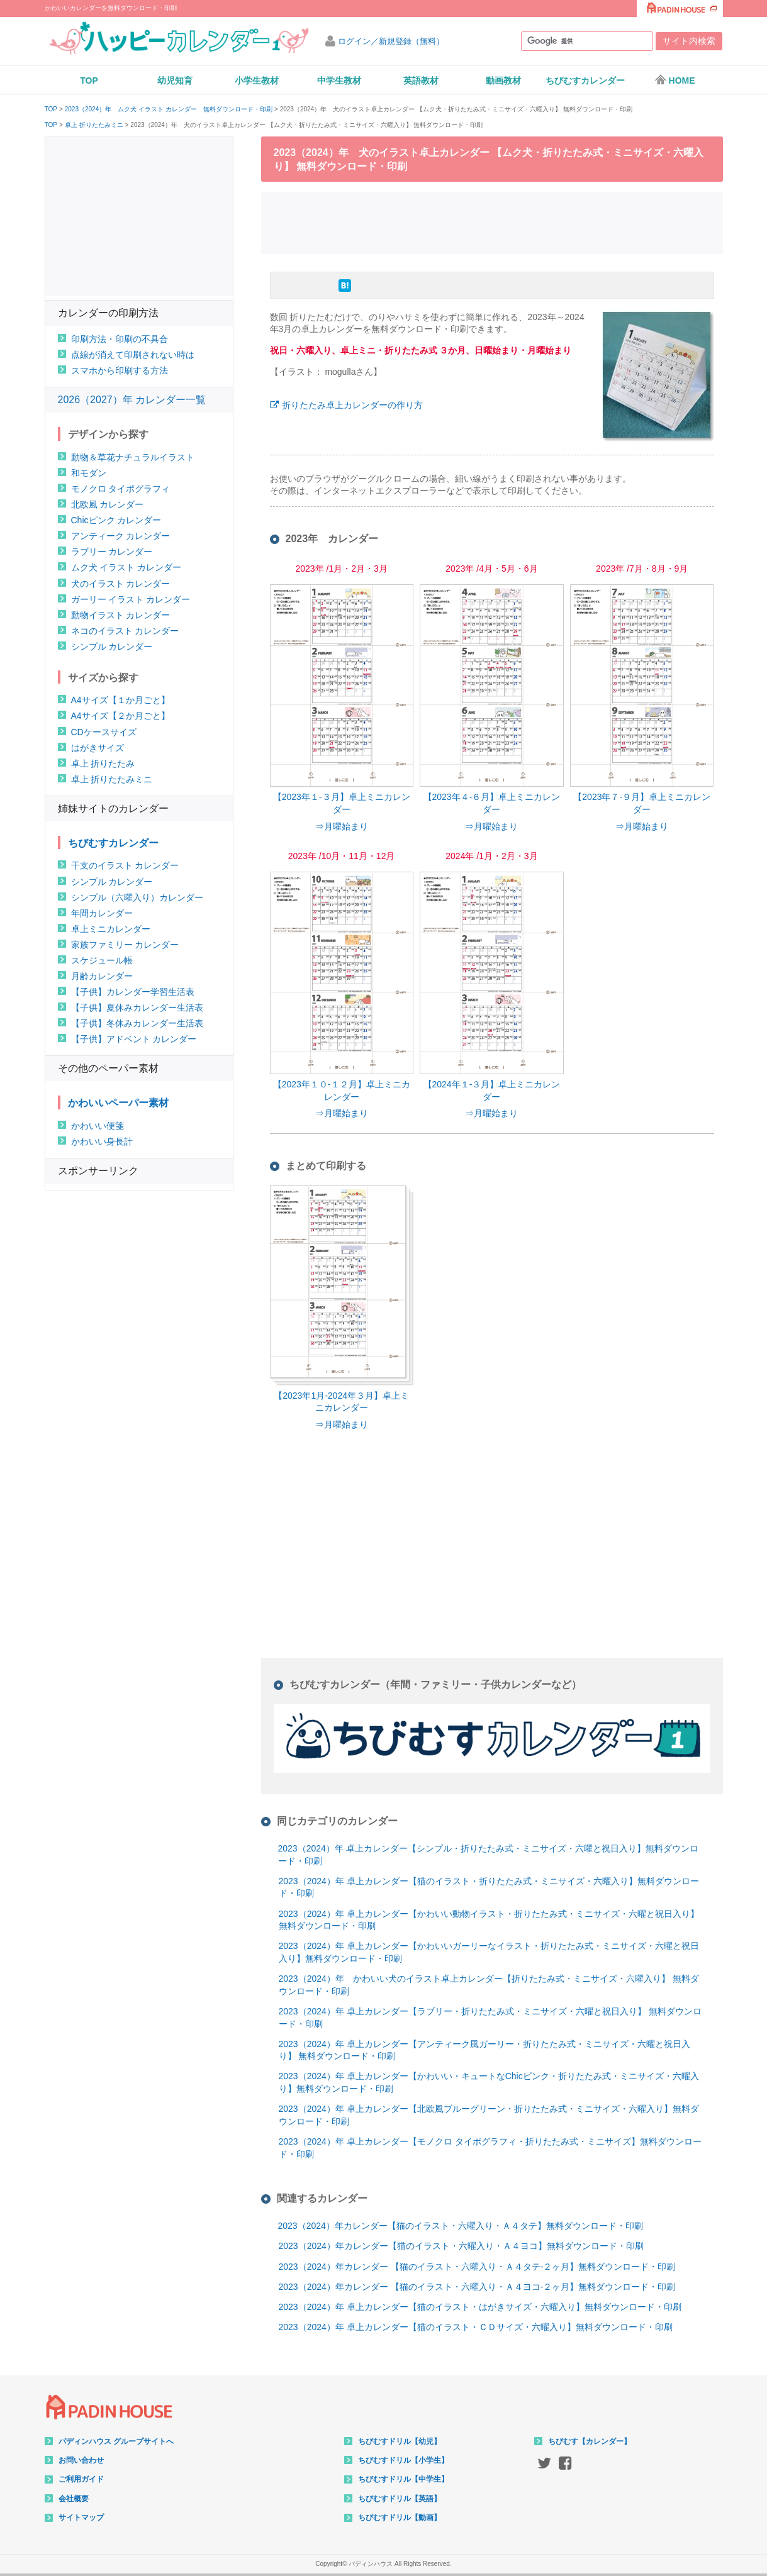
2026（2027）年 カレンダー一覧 (132, 399)
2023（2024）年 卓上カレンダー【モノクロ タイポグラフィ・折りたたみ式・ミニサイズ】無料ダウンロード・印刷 (490, 2147)
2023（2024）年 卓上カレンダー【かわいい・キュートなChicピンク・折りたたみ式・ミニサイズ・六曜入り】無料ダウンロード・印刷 (489, 2082)
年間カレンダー (102, 913)
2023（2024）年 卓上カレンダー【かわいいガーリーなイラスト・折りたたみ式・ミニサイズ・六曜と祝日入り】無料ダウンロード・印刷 (489, 1952)
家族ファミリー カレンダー (125, 945)
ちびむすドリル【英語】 (399, 2498)
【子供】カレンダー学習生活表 (132, 992)
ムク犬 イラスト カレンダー (126, 567)
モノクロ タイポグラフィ (121, 489)
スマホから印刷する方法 (119, 370)
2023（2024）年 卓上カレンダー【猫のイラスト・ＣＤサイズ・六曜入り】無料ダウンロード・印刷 (476, 2327)
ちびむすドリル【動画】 (399, 2517)
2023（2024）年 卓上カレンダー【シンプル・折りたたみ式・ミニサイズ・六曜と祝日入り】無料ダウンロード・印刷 (488, 1854)
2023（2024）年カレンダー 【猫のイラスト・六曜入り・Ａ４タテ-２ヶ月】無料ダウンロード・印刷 (477, 2267)
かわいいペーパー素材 (118, 1102)
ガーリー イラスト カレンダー (131, 599)
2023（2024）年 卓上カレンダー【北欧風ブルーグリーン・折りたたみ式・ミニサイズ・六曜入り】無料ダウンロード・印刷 (489, 2115)
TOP (89, 80)
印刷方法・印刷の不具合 (119, 339)
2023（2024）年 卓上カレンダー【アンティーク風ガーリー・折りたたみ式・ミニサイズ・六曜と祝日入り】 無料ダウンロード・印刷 (484, 2050)
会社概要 (74, 2498)
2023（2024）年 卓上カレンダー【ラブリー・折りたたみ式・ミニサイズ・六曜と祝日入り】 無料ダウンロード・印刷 (490, 2017)
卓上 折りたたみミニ (94, 125)
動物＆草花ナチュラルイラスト (132, 457)
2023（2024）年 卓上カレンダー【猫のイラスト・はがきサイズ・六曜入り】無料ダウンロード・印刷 (480, 2307)
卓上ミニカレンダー (110, 929)
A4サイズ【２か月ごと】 (120, 716)
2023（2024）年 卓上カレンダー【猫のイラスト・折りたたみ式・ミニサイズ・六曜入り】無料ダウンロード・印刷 (489, 1887)
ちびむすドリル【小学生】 (403, 2460)
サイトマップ (81, 2517)
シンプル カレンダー (112, 646)
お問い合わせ (81, 2460)
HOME (674, 80)
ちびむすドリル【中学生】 (403, 2479)
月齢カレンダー (102, 976)
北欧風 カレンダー (107, 504)
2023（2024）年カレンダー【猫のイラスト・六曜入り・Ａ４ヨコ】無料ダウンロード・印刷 (461, 2246)
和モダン (88, 473)
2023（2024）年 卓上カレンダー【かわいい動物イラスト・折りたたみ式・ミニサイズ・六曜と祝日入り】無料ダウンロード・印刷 (489, 1920)
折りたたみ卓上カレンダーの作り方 (352, 405)
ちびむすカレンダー (585, 80)
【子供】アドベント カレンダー (134, 1039)
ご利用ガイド (81, 2479)
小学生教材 (257, 80)
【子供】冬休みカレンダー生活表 (137, 1023)
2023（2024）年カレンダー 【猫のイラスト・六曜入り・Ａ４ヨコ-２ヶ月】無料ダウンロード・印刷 (477, 2287)
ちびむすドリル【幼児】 (399, 2441)
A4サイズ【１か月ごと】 (120, 700)
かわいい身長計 (102, 1141)
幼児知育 (175, 80)
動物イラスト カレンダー (121, 615)
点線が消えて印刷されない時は (132, 355)
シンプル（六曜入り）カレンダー (137, 897)
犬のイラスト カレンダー (121, 584)
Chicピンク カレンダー (116, 520)
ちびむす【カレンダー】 (589, 2441)
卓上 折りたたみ (103, 763)
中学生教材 (339, 80)
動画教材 (503, 80)
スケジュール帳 (102, 960)
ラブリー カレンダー (112, 552)
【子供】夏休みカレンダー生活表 (137, 1007)
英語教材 (421, 80)
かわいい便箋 (97, 1126)
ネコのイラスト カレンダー (125, 631)
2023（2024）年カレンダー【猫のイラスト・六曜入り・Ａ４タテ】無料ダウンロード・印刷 (460, 2226)
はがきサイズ (97, 748)
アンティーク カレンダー (121, 536)
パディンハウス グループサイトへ (116, 2441)
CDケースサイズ (104, 732)
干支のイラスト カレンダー (125, 865)
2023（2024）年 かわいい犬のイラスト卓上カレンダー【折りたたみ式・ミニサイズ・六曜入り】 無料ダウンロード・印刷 (489, 1985)
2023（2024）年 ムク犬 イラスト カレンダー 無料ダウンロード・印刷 (168, 109)
